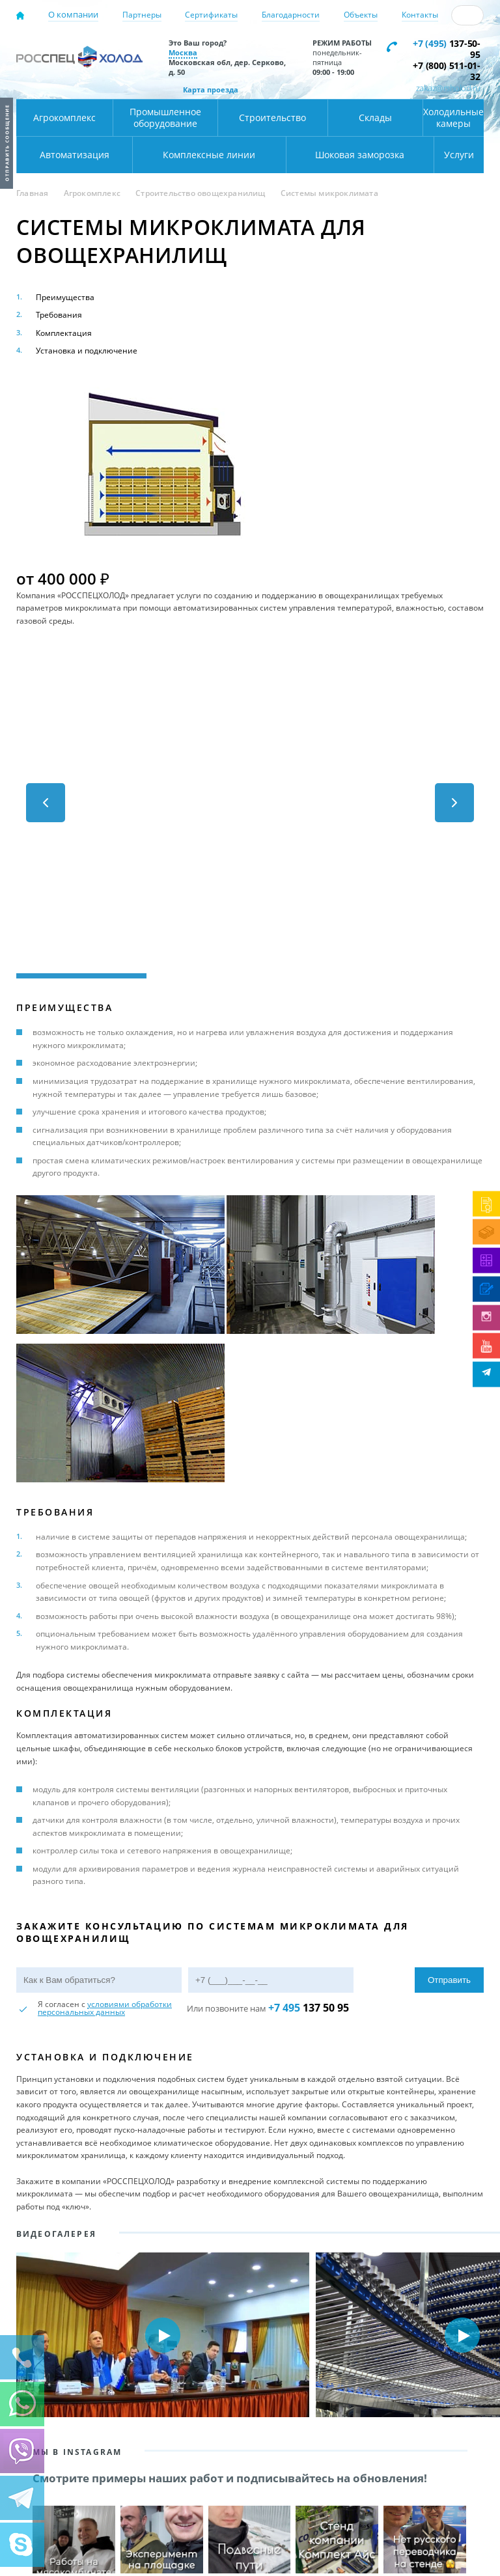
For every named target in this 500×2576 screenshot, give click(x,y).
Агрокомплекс (64, 117)
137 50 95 (308, 2008)
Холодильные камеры (453, 117)
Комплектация (64, 333)
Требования (59, 314)
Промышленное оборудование (165, 117)
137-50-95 (446, 49)
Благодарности (291, 14)
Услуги (459, 154)
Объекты (361, 14)
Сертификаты (211, 14)
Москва (183, 52)
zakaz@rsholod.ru (448, 88)
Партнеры (141, 14)
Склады (375, 117)
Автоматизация (74, 154)
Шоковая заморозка (359, 154)
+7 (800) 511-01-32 (446, 71)
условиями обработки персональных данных (105, 2008)
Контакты (420, 14)
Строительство (272, 117)
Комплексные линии (209, 154)
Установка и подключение (86, 350)
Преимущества (65, 297)
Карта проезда (210, 89)
